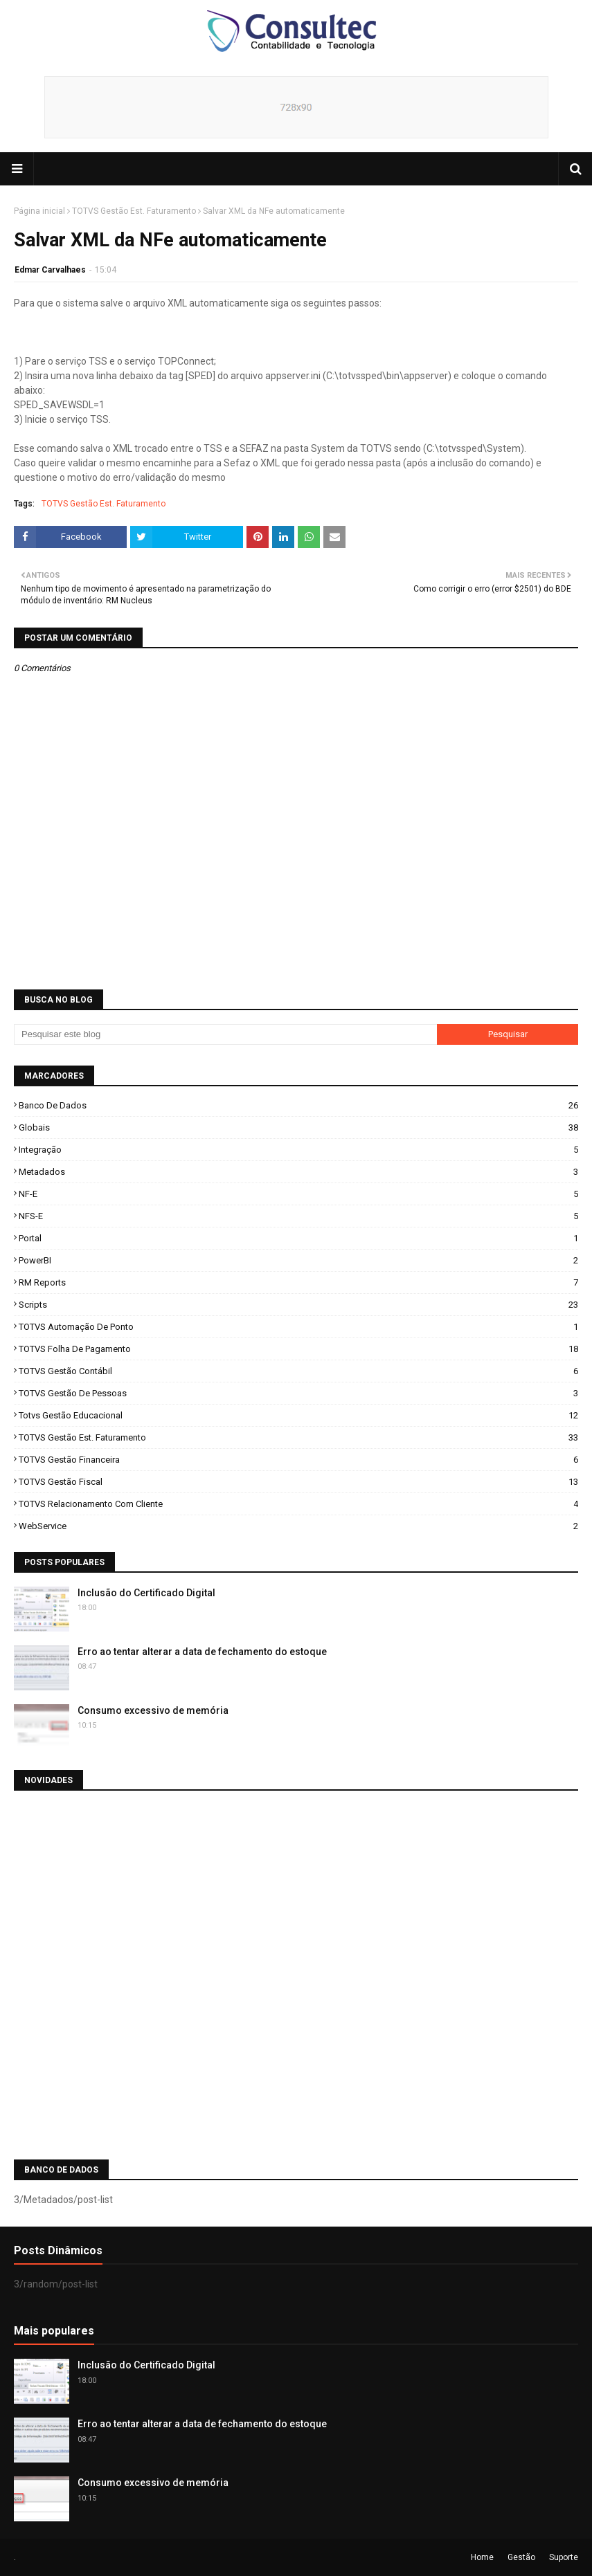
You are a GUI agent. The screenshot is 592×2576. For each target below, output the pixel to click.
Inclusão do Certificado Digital (146, 1592)
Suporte (563, 2557)
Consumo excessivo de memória (153, 1710)
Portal (298, 1238)
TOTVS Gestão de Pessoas (298, 1393)
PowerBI (298, 1260)
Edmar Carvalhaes (50, 270)
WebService (298, 1526)
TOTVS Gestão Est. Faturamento (134, 211)
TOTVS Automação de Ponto (298, 1327)
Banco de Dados (298, 1105)
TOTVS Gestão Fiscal (298, 1482)
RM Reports (298, 1282)
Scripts (298, 1304)
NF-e (298, 1194)
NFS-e (298, 1216)
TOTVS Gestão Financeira (298, 1459)
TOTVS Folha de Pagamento (298, 1349)
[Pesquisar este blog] (225, 1034)
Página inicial (39, 211)
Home (482, 2557)
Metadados (298, 1172)
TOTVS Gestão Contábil (298, 1371)
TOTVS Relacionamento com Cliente (298, 1504)
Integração (298, 1149)
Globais (298, 1127)
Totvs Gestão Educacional (298, 1415)
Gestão (521, 2557)
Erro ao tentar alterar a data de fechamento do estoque (202, 1651)
